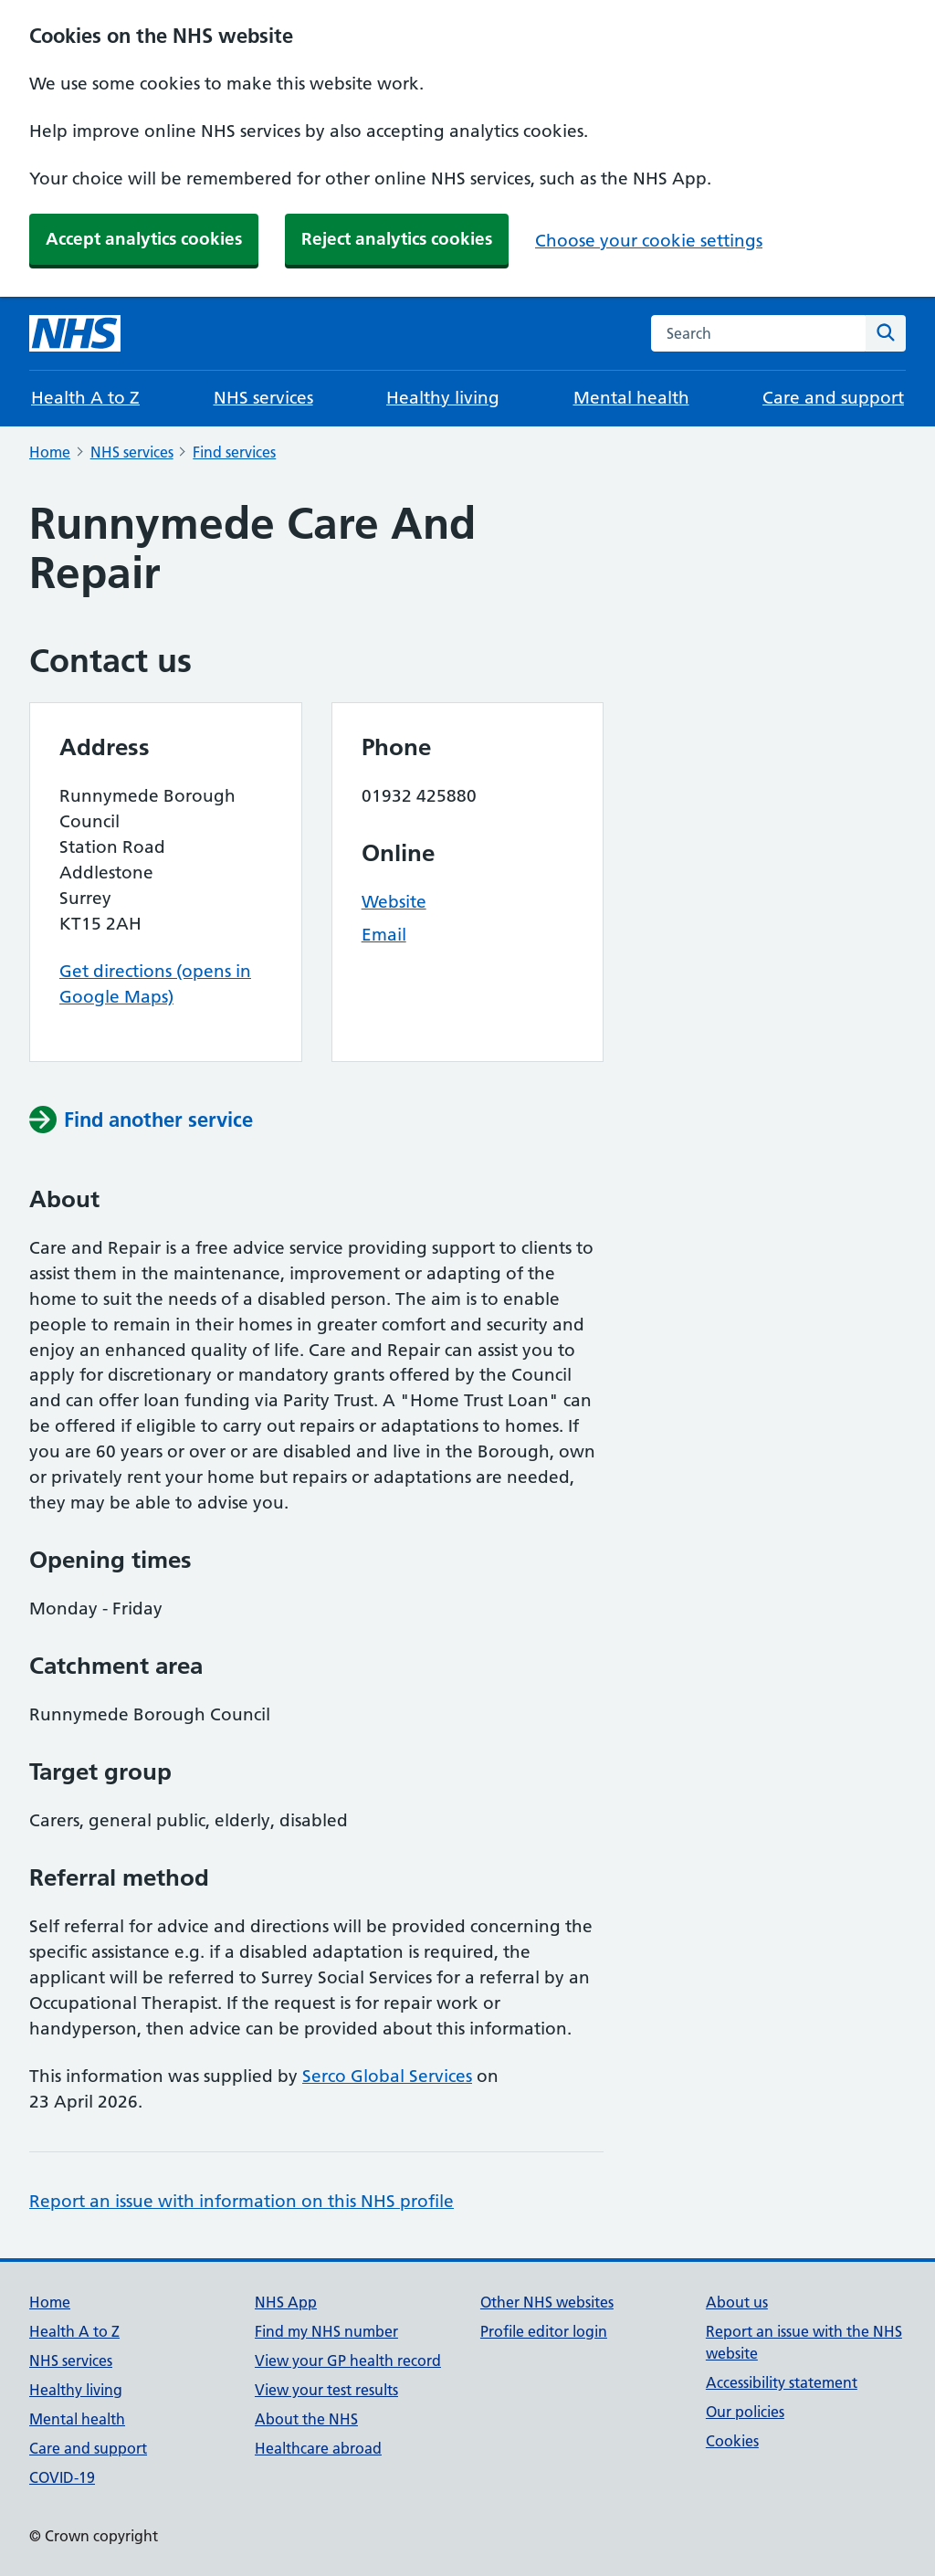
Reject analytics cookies (396, 238)
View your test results (326, 2390)
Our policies (745, 2412)
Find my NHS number (326, 2331)
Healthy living (442, 397)
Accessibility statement (781, 2382)
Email (384, 934)
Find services (234, 452)
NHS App (286, 2302)
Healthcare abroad (318, 2448)
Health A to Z (85, 397)
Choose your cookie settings (648, 240)
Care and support (833, 397)
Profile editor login (543, 2331)
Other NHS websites (547, 2302)
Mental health (631, 397)
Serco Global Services (387, 2076)
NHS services (263, 397)
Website (394, 901)
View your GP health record (348, 2360)
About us (737, 2302)
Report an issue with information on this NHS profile (241, 2201)
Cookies (732, 2441)
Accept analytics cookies (144, 238)
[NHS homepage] (75, 333)
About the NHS (306, 2419)
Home (49, 452)
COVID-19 (62, 2477)
